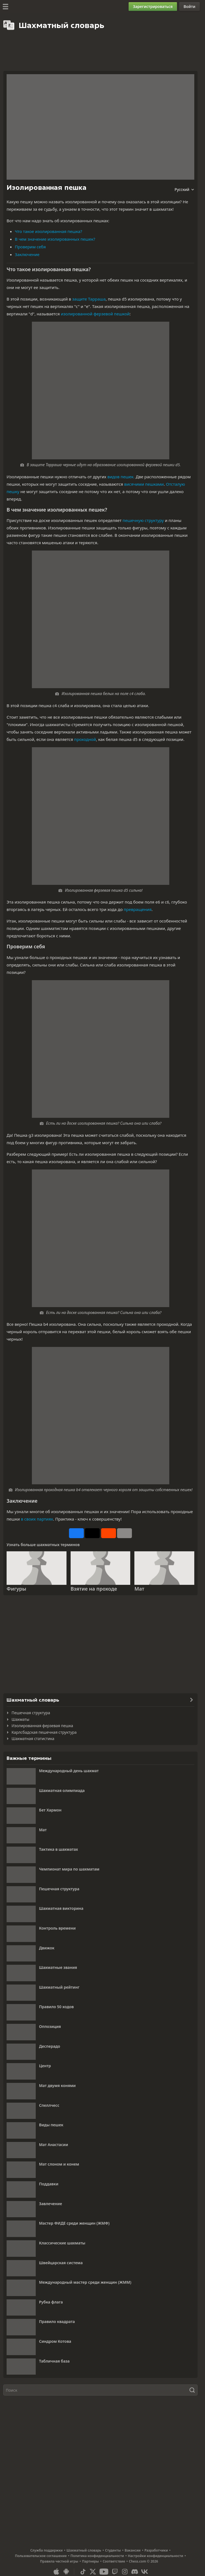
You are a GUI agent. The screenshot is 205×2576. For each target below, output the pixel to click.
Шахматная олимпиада (62, 1790)
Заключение (27, 254)
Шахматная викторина (61, 1908)
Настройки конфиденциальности (155, 2555)
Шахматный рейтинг (59, 1987)
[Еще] (124, 1533)
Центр (45, 2065)
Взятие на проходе (94, 1588)
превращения (137, 909)
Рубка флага (51, 2302)
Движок (46, 1947)
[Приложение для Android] (66, 2571)
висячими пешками (144, 484)
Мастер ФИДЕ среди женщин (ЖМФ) (74, 2223)
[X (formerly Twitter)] (93, 2571)
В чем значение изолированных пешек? (55, 239)
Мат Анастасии (53, 2144)
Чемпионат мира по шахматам (69, 1869)
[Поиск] (100, 2390)
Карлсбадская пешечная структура (44, 1732)
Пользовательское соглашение (41, 2555)
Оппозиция (50, 2026)
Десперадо (49, 2046)
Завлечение (50, 2203)
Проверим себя (30, 246)
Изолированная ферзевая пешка (42, 1725)
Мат (139, 1588)
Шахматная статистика (33, 1738)
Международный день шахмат (69, 1770)
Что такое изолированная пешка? (48, 231)
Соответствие (114, 2561)
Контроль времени (57, 1928)
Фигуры (16, 1588)
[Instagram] (124, 2571)
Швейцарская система (61, 2262)
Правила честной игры (59, 2561)
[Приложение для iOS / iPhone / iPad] (56, 2571)
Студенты (113, 2550)
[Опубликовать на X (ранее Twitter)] (92, 1533)
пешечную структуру (143, 520)
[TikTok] (83, 2571)
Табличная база (54, 2361)
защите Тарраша (89, 299)
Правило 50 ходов (56, 2006)
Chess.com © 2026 (143, 2561)
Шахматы (20, 1719)
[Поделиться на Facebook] (76, 1533)
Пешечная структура (31, 1712)
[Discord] (134, 2571)
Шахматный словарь (84, 2550)
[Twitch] (115, 2571)
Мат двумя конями (57, 2085)
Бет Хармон (50, 1810)
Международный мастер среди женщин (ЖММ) (85, 2282)
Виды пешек (51, 2124)
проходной (85, 739)
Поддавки (48, 2183)
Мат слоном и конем (59, 2164)
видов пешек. (121, 476)
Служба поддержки (46, 2550)
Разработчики (156, 2550)
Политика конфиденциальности (97, 2555)
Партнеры (90, 2561)
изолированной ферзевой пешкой (95, 313)
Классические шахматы (62, 2243)
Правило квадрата (57, 2321)
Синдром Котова (55, 2341)
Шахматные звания (58, 1967)
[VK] (144, 2571)
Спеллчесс (49, 2105)
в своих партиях (37, 1519)
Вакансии (133, 2550)
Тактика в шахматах (58, 1849)
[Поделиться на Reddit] (108, 1533)
